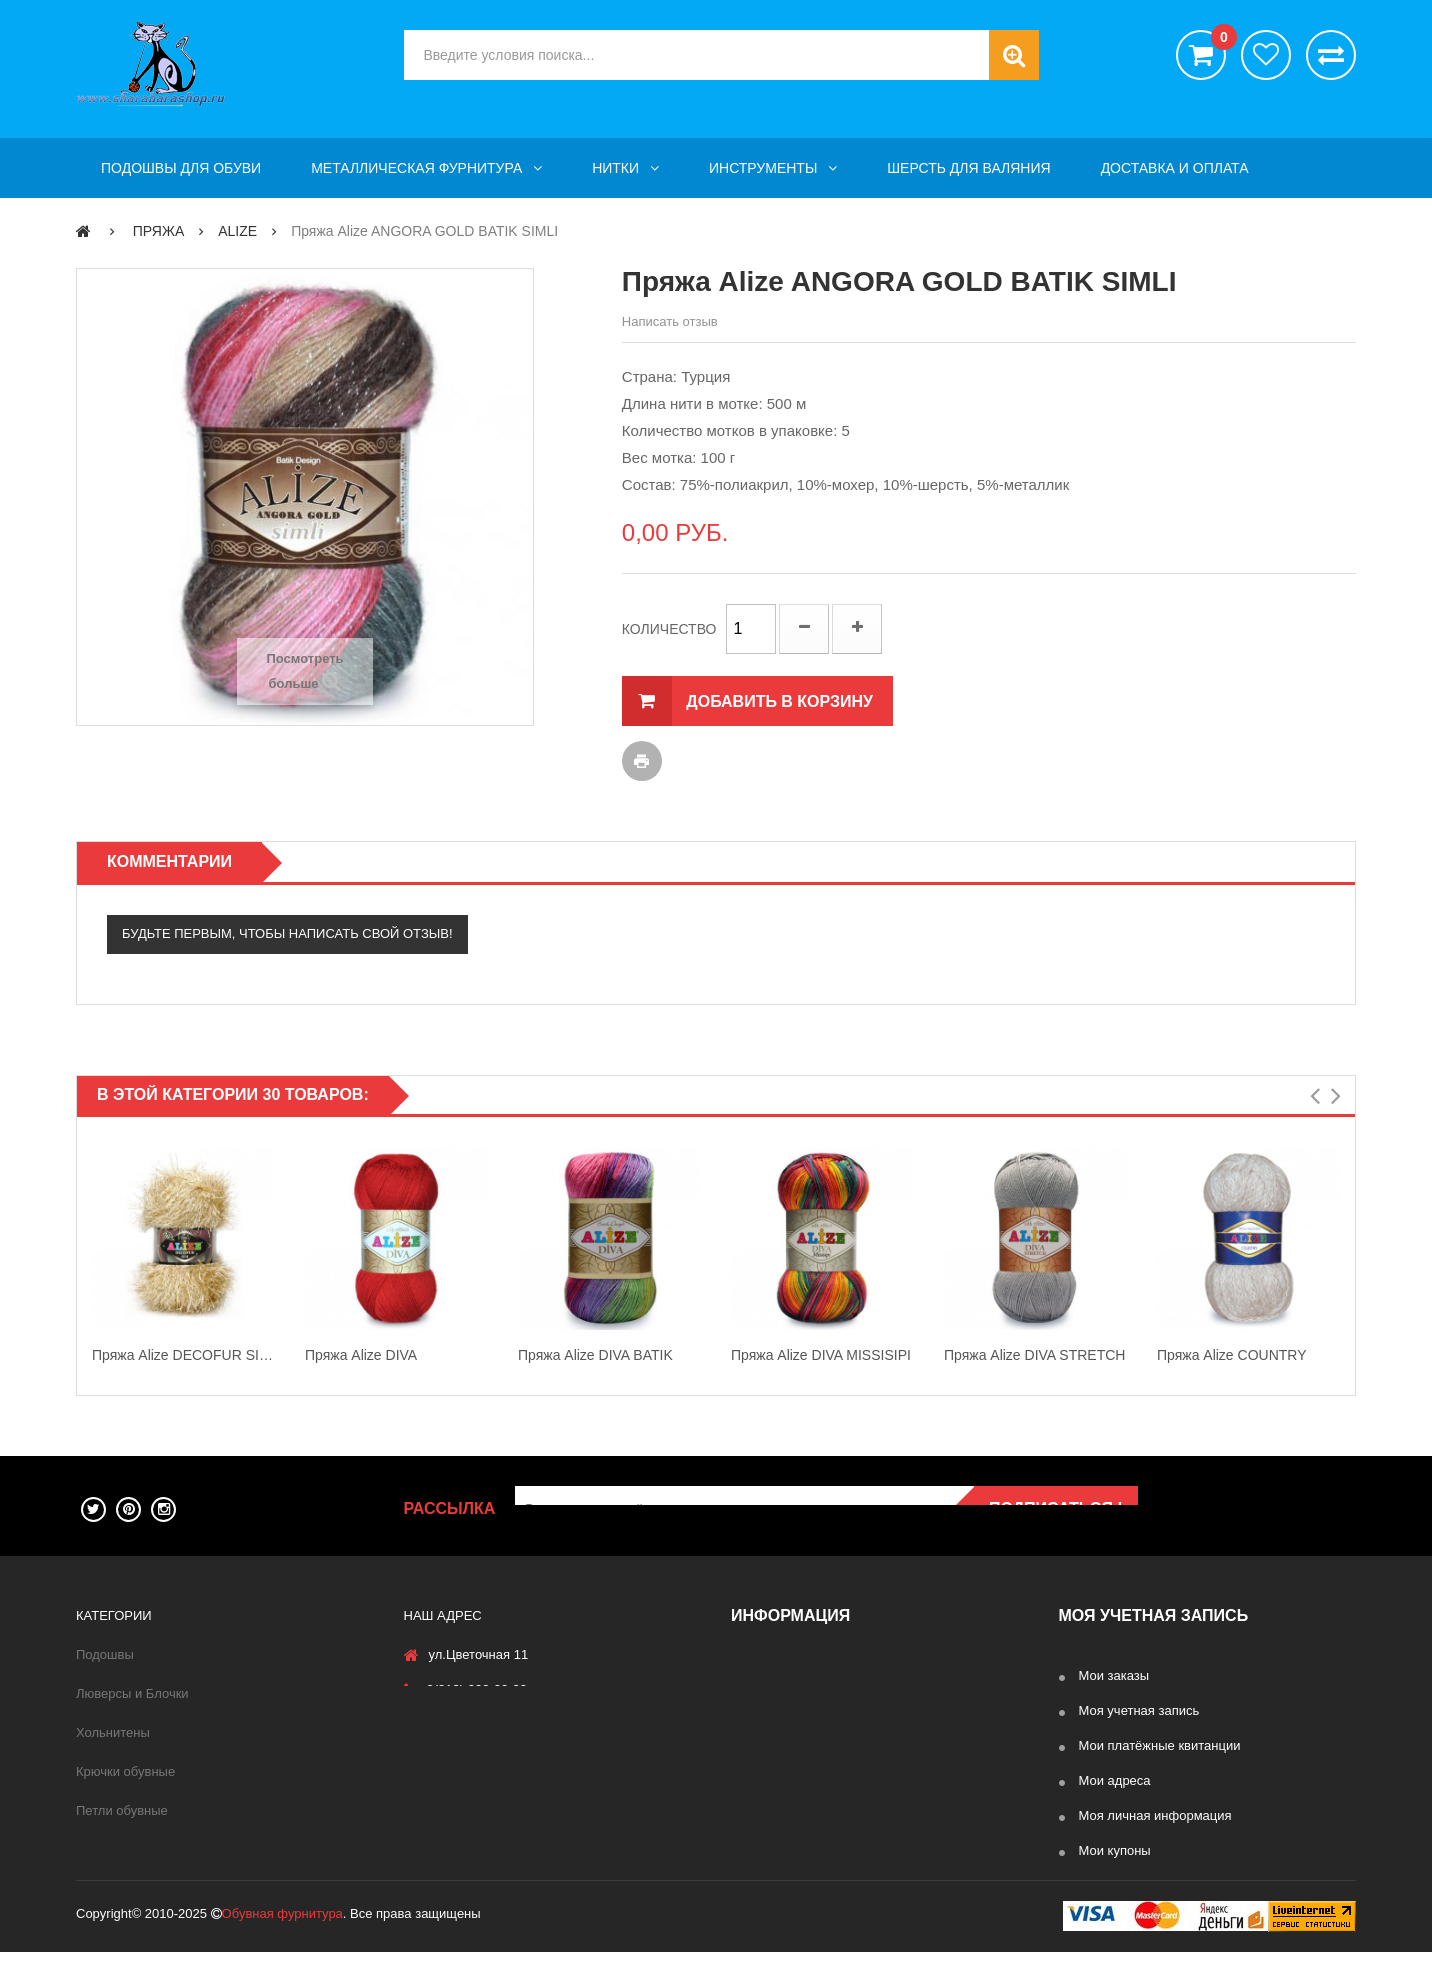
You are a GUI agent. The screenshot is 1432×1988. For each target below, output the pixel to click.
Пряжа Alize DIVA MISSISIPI (821, 1355)
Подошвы (105, 1654)
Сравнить (1331, 55)
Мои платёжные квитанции (1160, 1745)
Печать (642, 761)
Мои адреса (1115, 1780)
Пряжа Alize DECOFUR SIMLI (183, 1355)
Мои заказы (1114, 1675)
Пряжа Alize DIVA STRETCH (1034, 1355)
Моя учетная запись (1139, 1710)
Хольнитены (113, 1732)
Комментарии (169, 861)
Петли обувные (122, 1810)
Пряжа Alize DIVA (361, 1355)
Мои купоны (1115, 1850)
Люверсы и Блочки (132, 1693)
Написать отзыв (670, 321)
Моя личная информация (1155, 1815)
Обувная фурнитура (282, 1949)
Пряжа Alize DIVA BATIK (595, 1355)
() (1218, 40)
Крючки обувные (125, 1771)
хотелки (1266, 55)
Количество (669, 629)
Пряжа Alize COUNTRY (1232, 1355)
